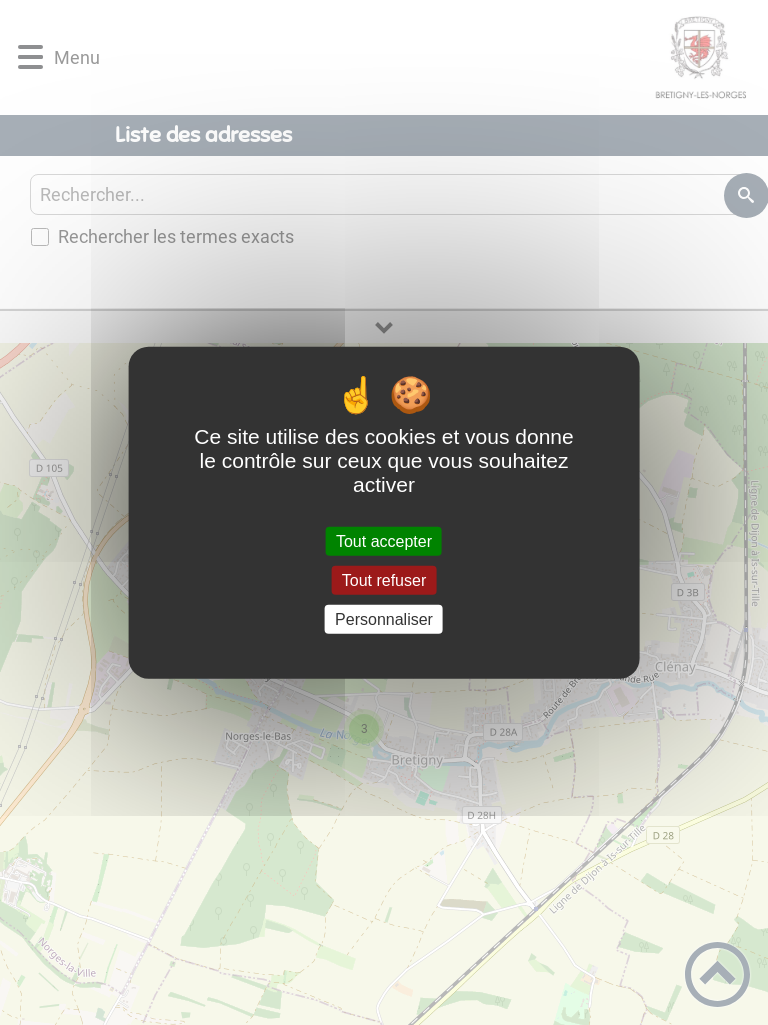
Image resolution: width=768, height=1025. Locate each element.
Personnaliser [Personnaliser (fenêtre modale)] (384, 619)
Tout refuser (384, 579)
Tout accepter (384, 540)
